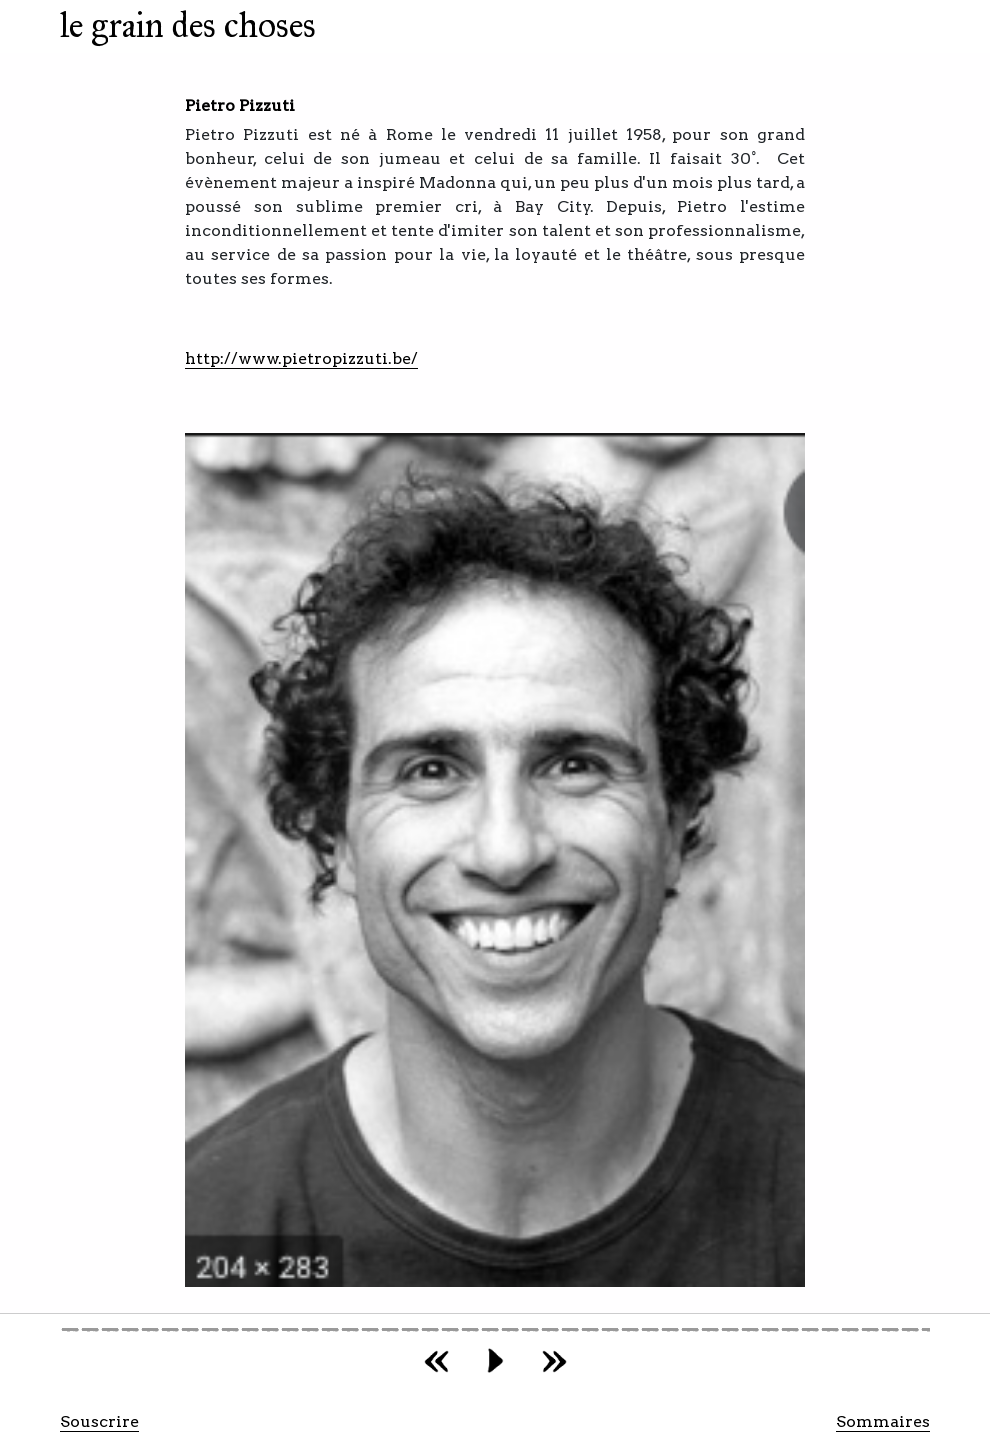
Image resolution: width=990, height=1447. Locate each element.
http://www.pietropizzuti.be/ (301, 358)
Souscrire (99, 1421)
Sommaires (883, 1421)
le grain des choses (188, 25)
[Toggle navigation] (357, 32)
